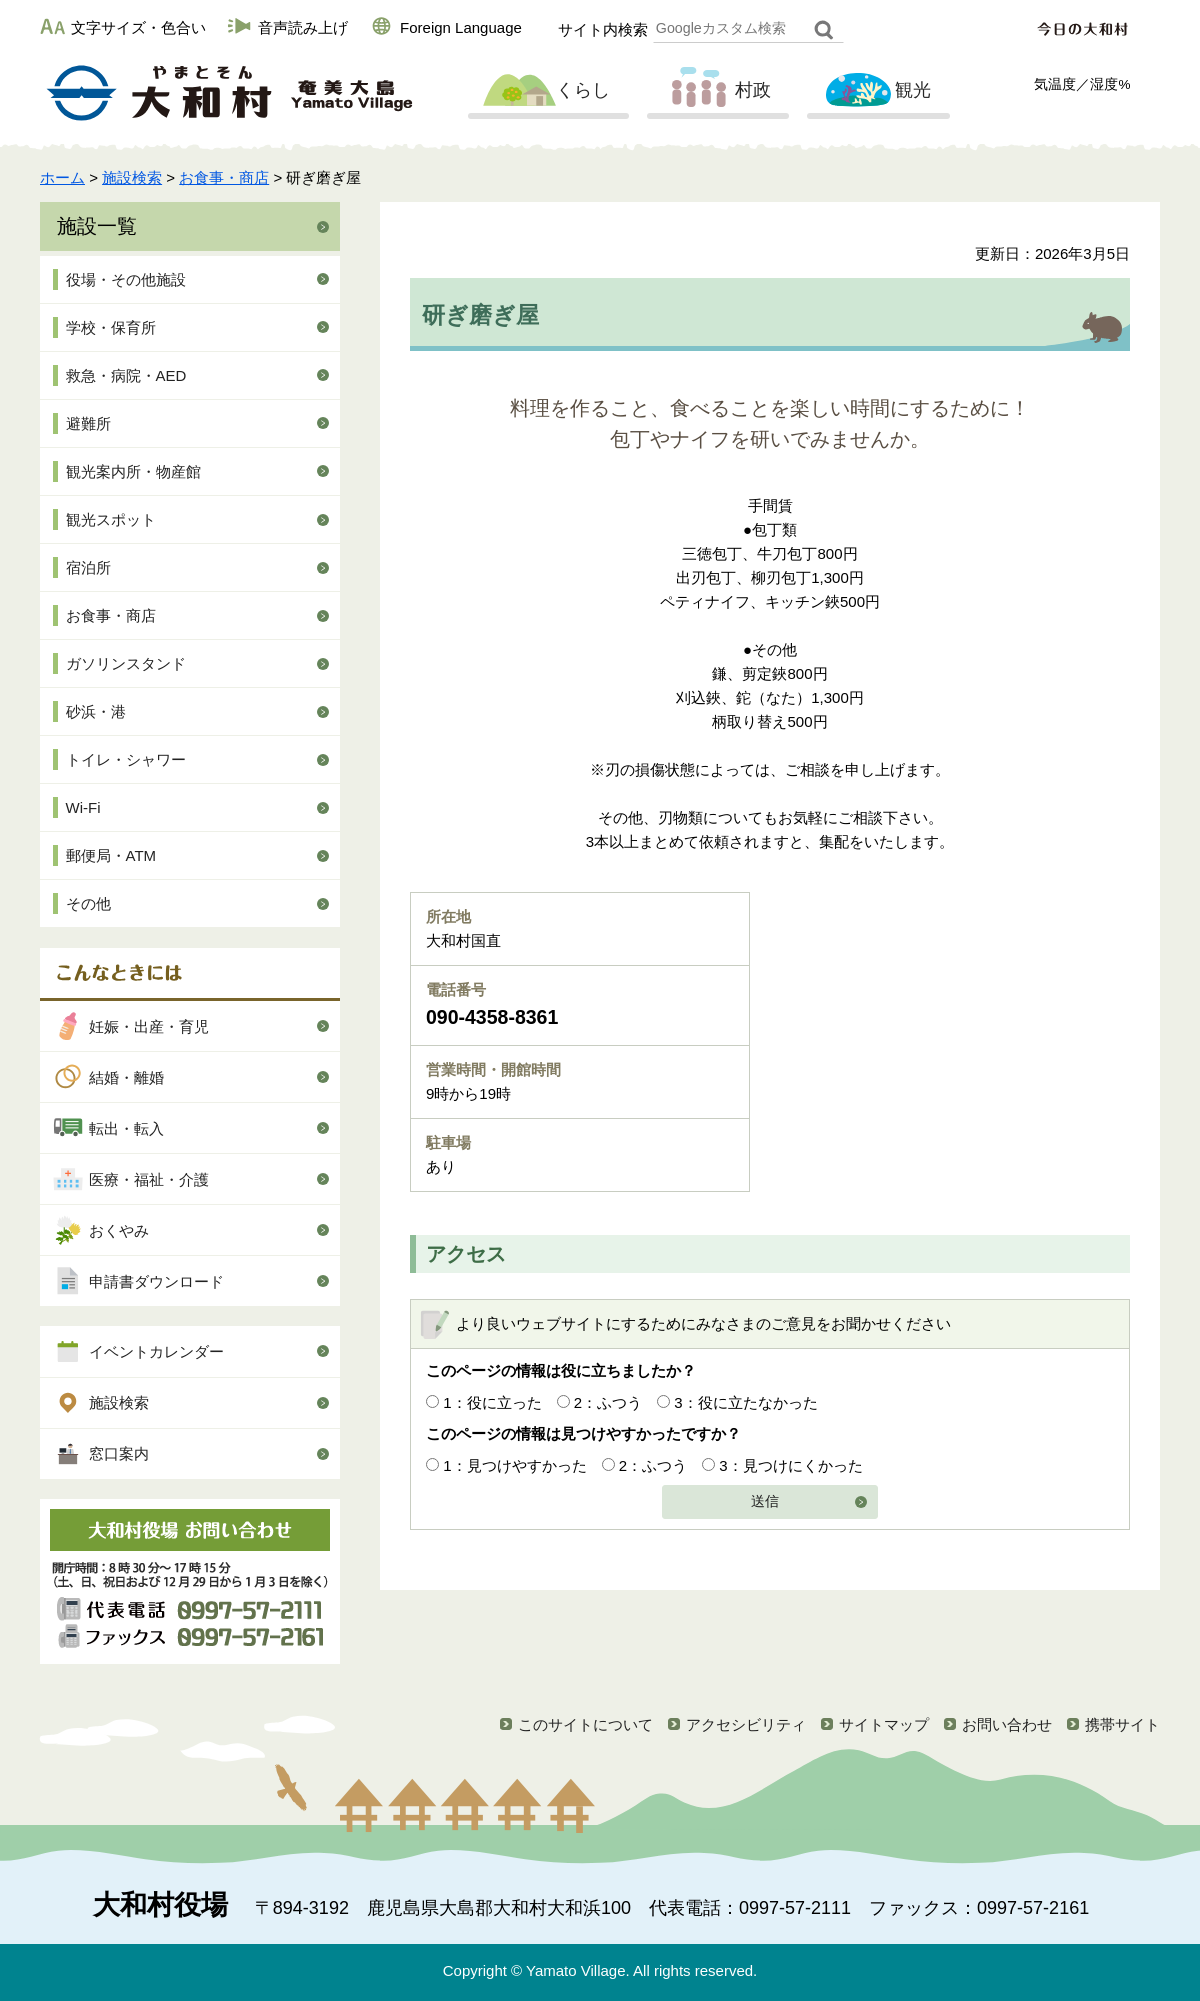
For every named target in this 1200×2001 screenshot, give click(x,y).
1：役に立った (492, 1402)
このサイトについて (585, 1724)
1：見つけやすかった (514, 1465)
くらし (546, 91)
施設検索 (132, 177)
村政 (716, 91)
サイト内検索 (603, 29)
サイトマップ (884, 1724)
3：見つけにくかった (790, 1465)
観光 (876, 91)
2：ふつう (608, 1402)
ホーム (62, 177)
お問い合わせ (1007, 1724)
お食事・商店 (224, 177)
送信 (765, 1501)
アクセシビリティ (746, 1724)
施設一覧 (97, 226)
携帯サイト (1122, 1724)
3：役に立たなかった (745, 1402)
